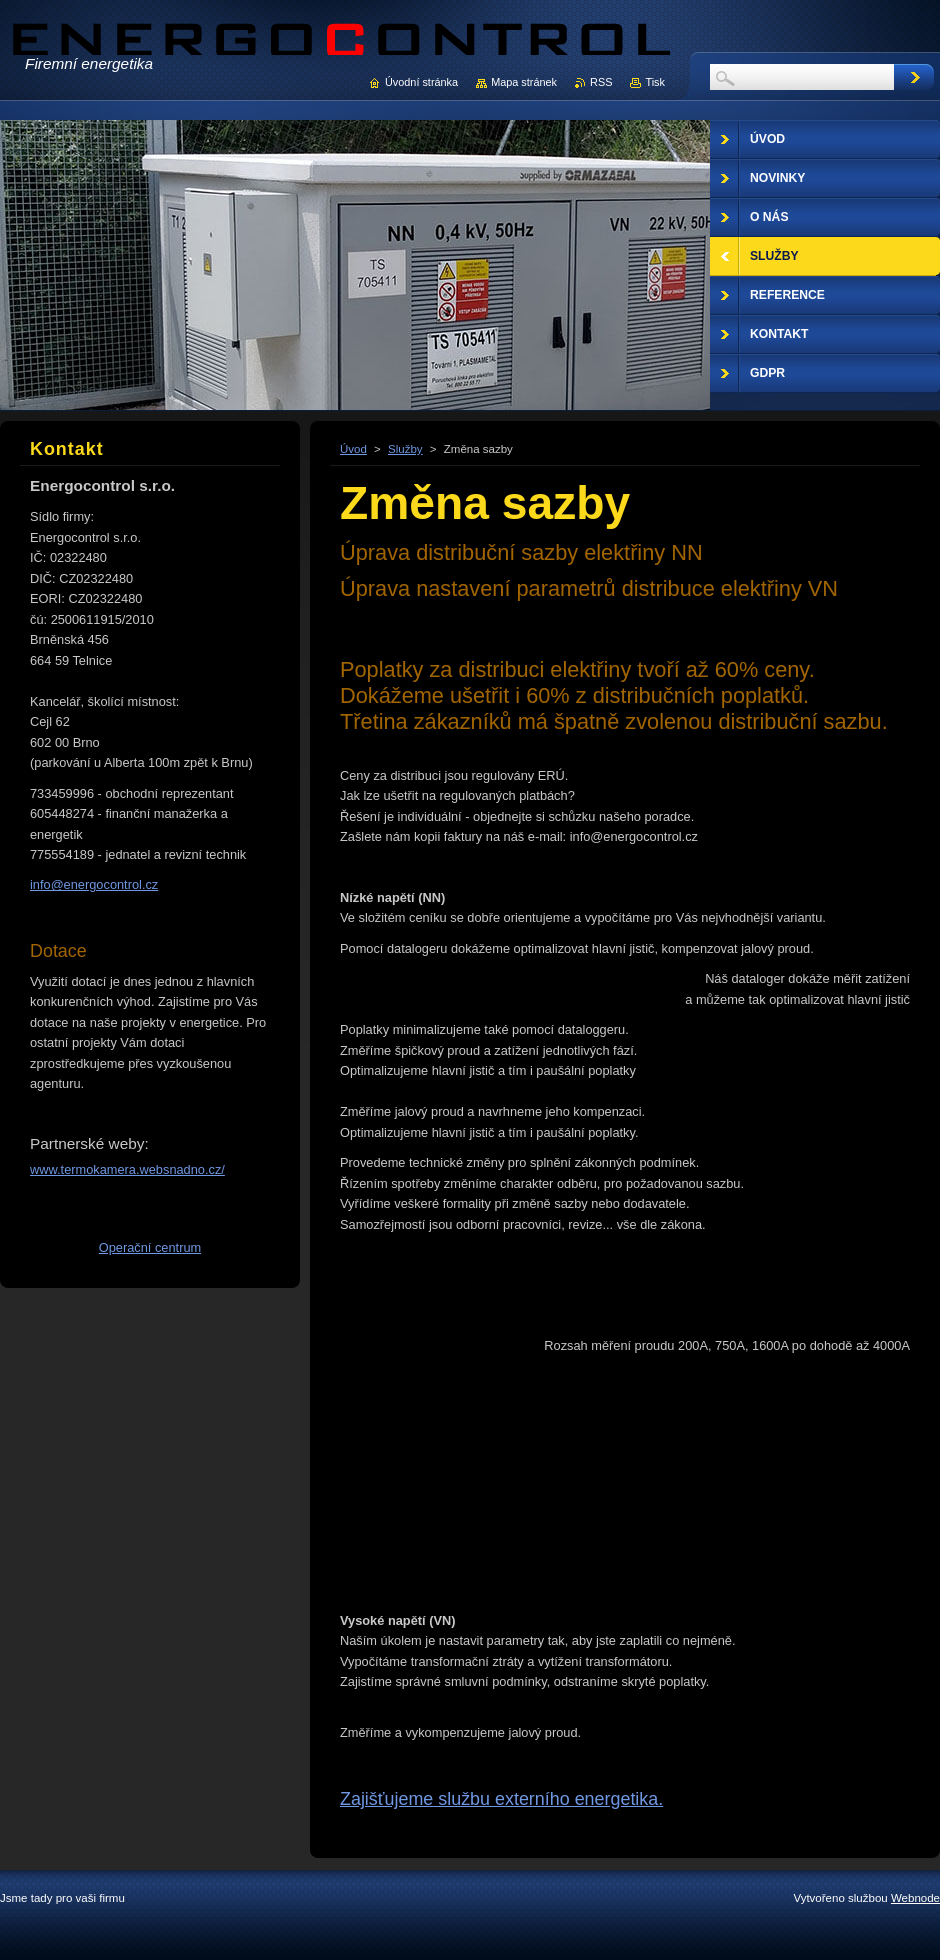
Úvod (353, 449)
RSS (601, 82)
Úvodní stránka (421, 82)
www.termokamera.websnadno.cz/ (127, 1169)
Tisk (655, 82)
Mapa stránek (524, 82)
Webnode (915, 1898)
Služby (405, 449)
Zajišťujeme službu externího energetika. (501, 1799)
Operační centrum (150, 1247)
